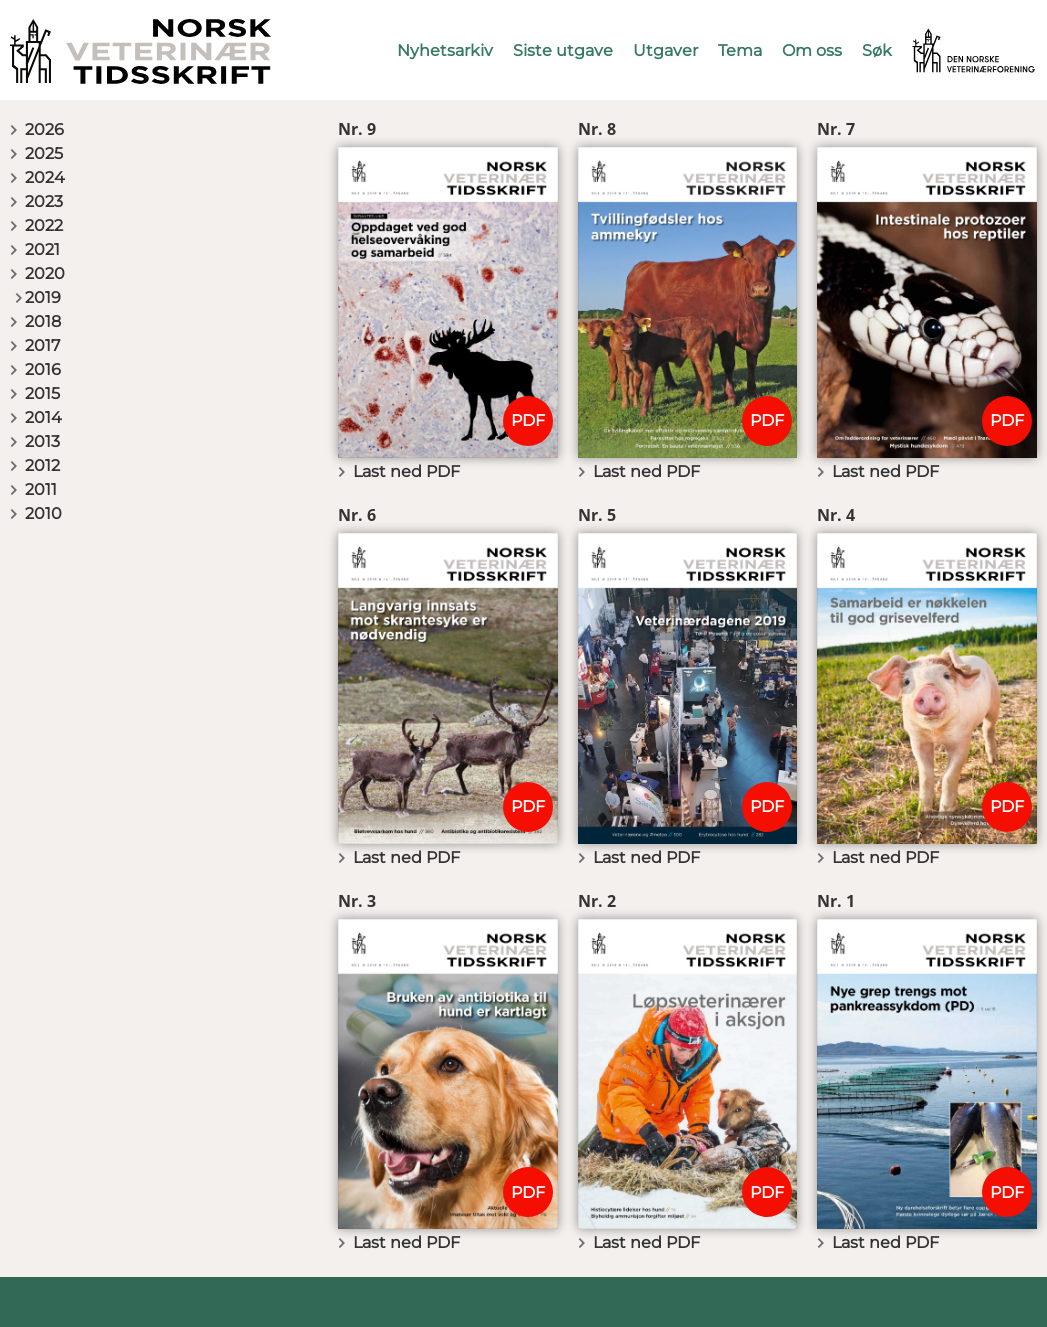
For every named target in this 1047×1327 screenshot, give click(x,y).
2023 (44, 201)
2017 (42, 345)
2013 (42, 441)
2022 (44, 225)
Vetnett (943, 37)
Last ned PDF (406, 471)
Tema (740, 50)
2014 (43, 417)
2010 (43, 513)
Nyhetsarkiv (445, 50)
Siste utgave (563, 50)
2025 (44, 153)
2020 (45, 273)
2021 (42, 249)
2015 (42, 393)
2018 (43, 321)
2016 (43, 369)
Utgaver (665, 50)
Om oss (812, 50)
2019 (43, 297)
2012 (42, 465)
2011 (41, 489)
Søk (877, 50)
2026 (44, 129)
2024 (45, 177)
